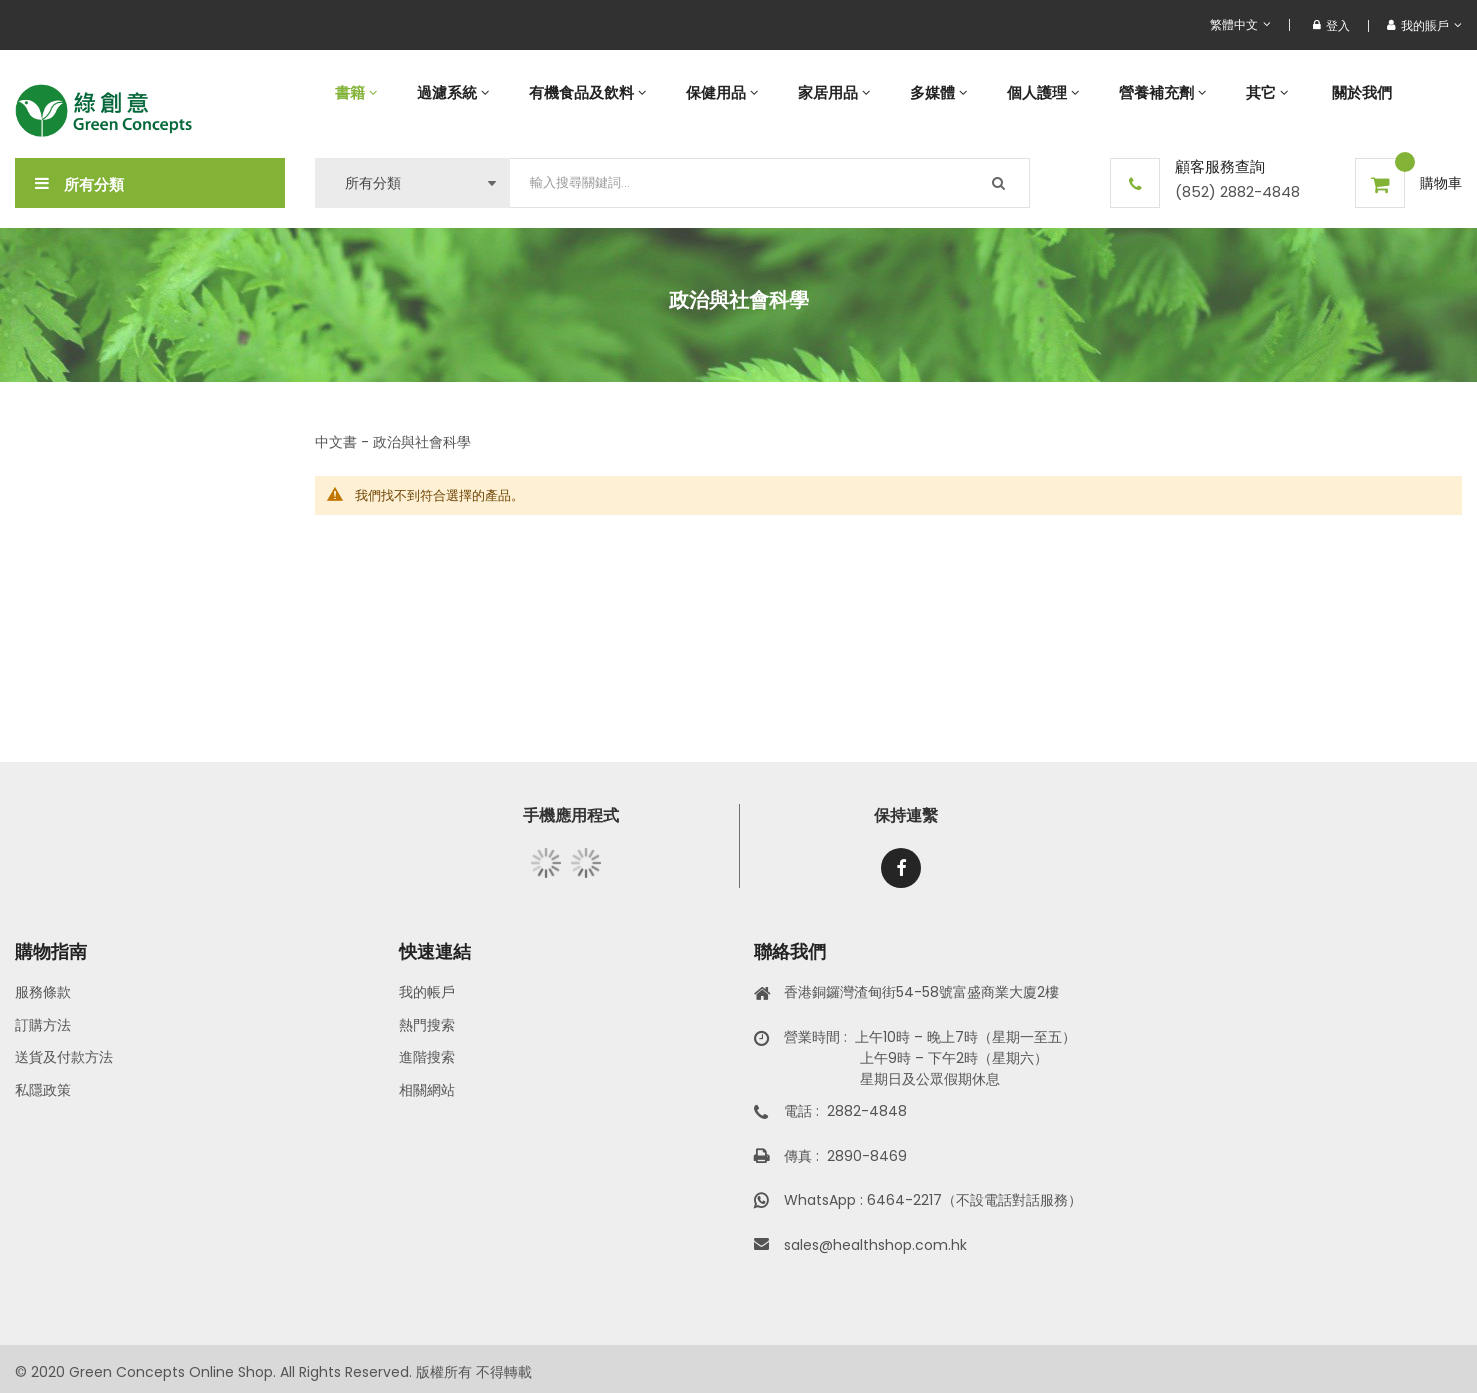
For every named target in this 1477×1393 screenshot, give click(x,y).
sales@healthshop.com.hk (875, 1245)
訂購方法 (43, 1025)
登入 (1331, 25)
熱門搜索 (427, 1025)
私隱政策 (43, 1090)
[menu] (888, 92)
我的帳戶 (427, 992)
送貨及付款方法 (64, 1057)
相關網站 (427, 1090)
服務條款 (43, 992)
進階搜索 (427, 1057)
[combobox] (770, 183)
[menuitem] (356, 92)
